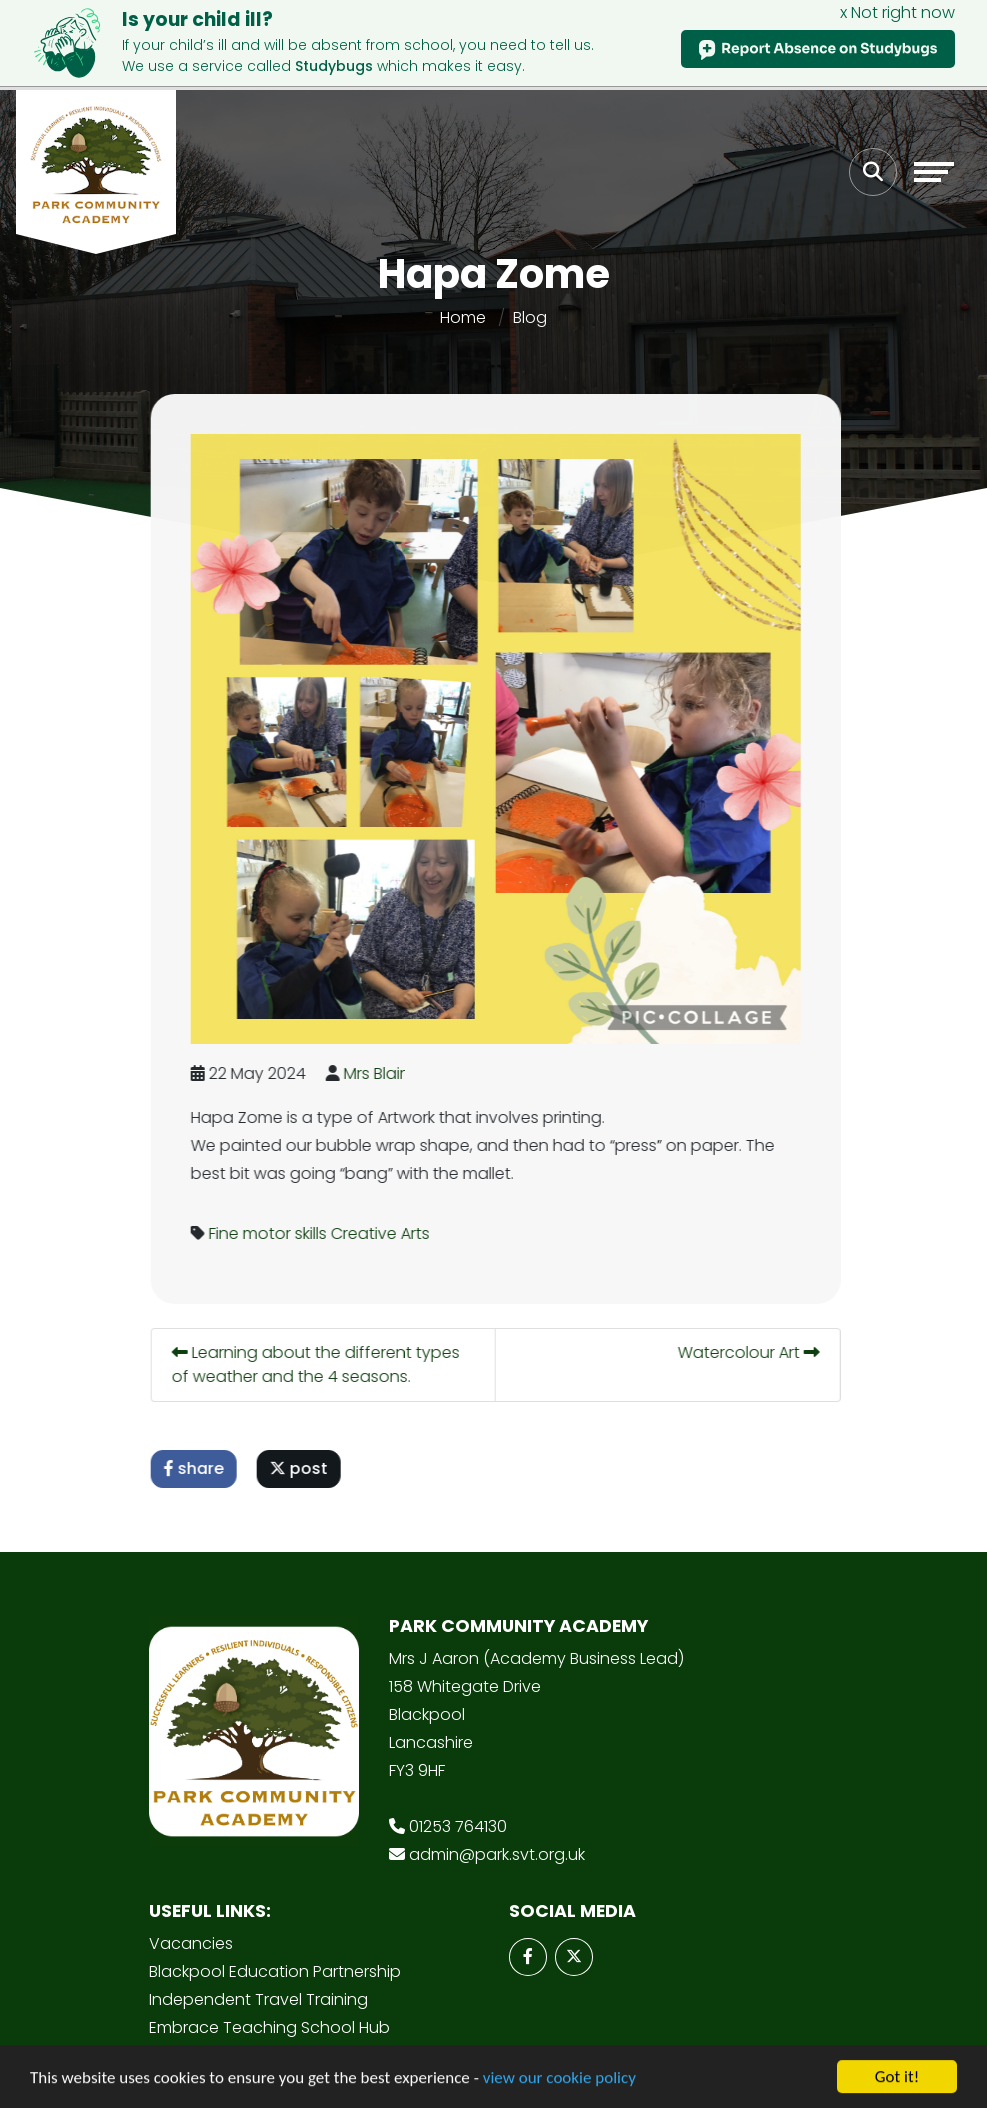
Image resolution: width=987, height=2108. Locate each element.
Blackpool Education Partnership (275, 1971)
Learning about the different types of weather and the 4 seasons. (319, 1363)
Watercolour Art (752, 1351)
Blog (530, 316)
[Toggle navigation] (934, 172)
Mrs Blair (377, 1072)
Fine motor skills (271, 1232)
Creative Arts (383, 1232)
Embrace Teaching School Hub (269, 2027)
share (197, 1467)
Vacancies (191, 1943)
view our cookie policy (559, 2079)
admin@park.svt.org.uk (497, 1854)
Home (463, 316)
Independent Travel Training (258, 1999)
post (302, 1467)
